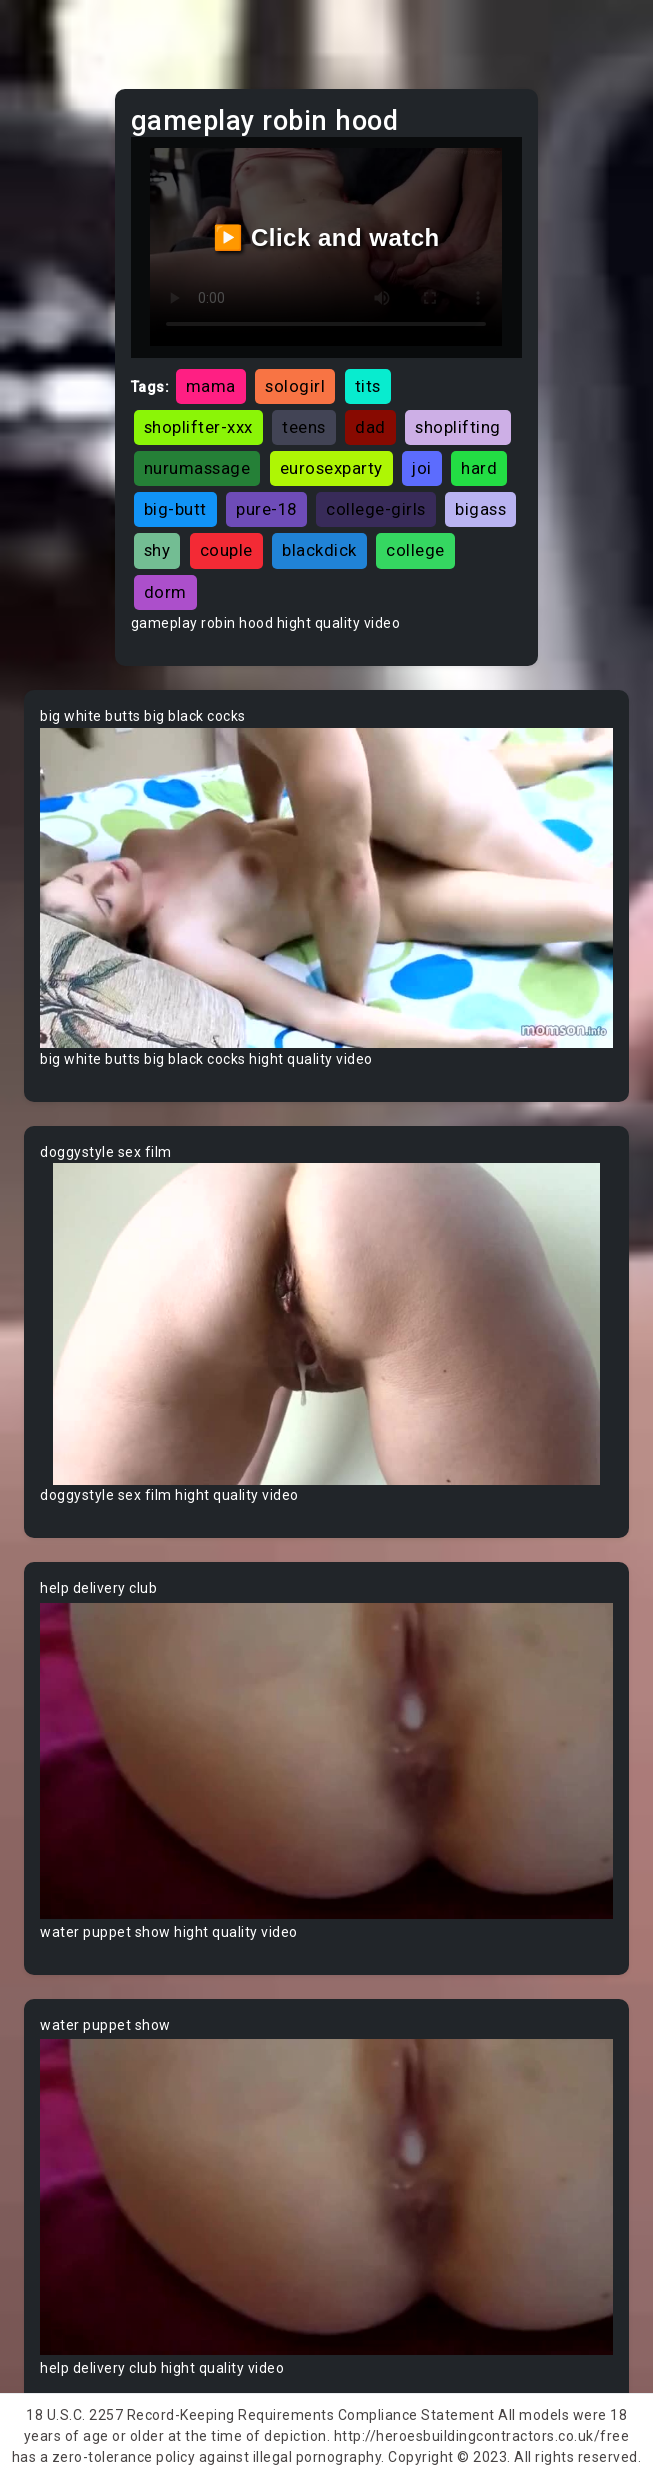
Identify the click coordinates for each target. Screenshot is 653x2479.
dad (370, 427)
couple (226, 550)
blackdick (319, 550)
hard (479, 468)
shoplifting (458, 427)
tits (368, 386)
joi (422, 468)
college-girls (376, 509)
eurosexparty (331, 468)
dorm (165, 592)
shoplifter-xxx (198, 427)
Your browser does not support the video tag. (326, 888)
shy (157, 550)
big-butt (175, 509)
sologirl (295, 386)
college (415, 550)
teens (304, 427)
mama (211, 386)
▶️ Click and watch (326, 237)
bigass (480, 509)
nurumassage (197, 468)
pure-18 (266, 509)
